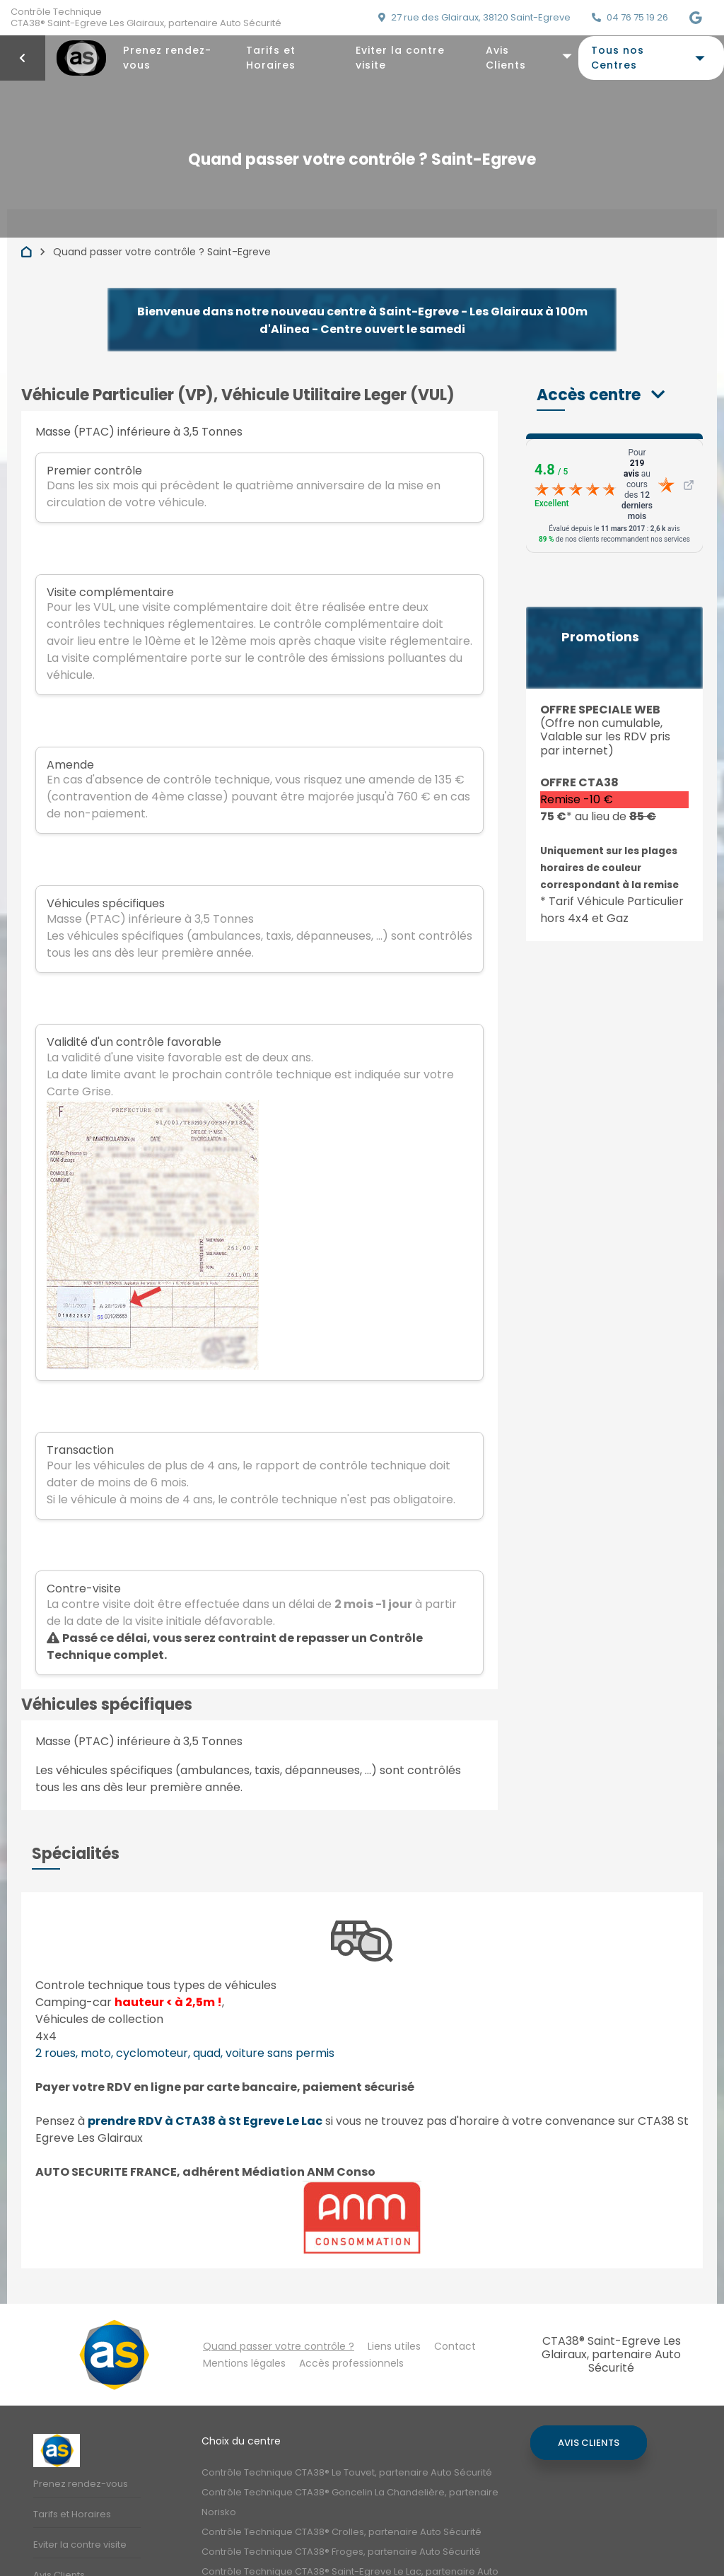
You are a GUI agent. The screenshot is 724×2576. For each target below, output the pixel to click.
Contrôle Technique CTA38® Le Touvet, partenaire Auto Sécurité (347, 2472)
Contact (455, 2346)
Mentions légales (244, 2363)
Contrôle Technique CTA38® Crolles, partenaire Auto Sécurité (341, 2532)
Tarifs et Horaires (271, 57)
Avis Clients (506, 57)
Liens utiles (394, 2346)
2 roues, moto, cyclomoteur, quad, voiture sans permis (184, 2053)
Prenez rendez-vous (167, 57)
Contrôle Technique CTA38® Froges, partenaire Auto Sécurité (341, 2551)
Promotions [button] (600, 637)
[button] (601, 395)
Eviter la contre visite (400, 57)
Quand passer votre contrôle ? (278, 2346)
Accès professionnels (351, 2363)
